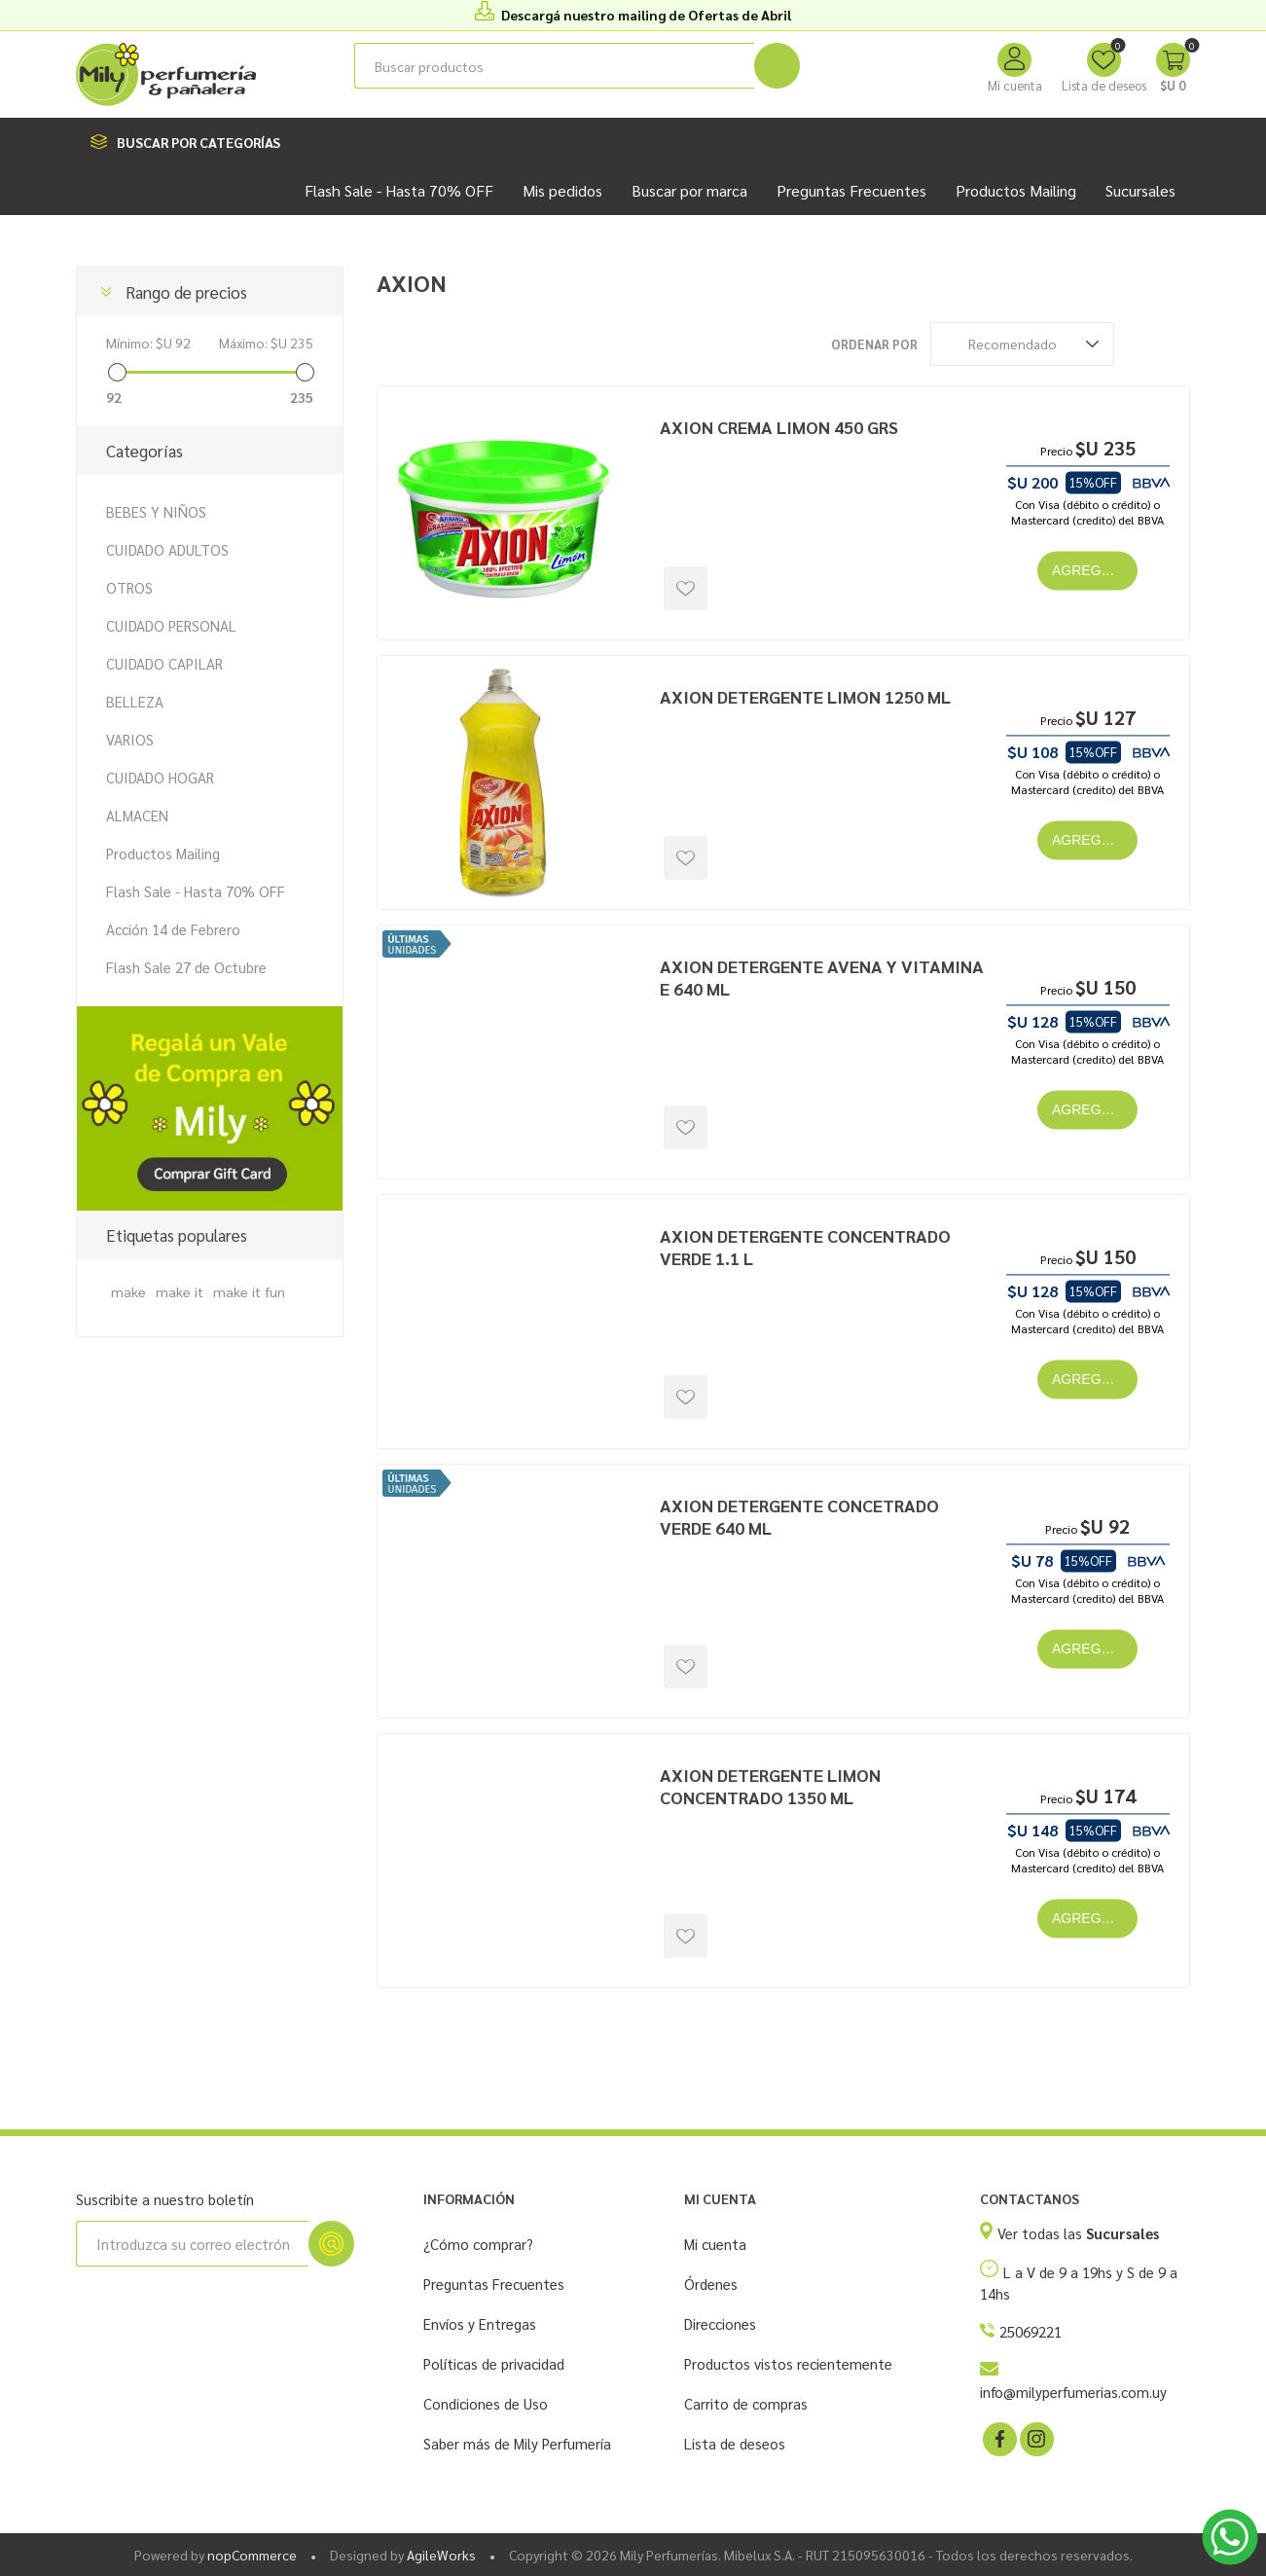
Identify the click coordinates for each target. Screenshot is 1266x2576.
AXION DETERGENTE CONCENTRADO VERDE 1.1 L (805, 1246)
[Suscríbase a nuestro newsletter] (192, 2244)
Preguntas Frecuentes (493, 2283)
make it (179, 1291)
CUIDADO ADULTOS (167, 549)
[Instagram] (1035, 2437)
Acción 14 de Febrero (173, 929)
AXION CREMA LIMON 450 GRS (779, 427)
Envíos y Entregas (479, 2323)
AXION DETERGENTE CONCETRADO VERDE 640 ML (799, 1516)
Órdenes (711, 2283)
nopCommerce (252, 2554)
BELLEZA (134, 701)
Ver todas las (1078, 2233)
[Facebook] (998, 2437)
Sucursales (1140, 190)
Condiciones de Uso (485, 2403)
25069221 (1030, 2331)
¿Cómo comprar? (478, 2243)
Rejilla (1138, 344)
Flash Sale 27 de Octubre (186, 967)
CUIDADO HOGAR (160, 777)
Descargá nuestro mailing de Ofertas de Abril (646, 14)
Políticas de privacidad (493, 2363)
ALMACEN (137, 815)
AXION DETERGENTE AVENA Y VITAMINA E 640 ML (822, 977)
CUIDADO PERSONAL (171, 625)
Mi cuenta (1015, 85)
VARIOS (130, 739)
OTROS (129, 587)
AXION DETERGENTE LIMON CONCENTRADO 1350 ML (770, 1785)
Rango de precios (186, 292)
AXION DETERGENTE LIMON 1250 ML (805, 696)
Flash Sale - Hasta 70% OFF (195, 891)
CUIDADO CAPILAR (164, 663)
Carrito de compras (746, 2403)
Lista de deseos (734, 2443)
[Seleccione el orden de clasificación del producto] (1022, 344)
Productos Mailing (163, 853)
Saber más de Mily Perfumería (517, 2443)
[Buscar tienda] (554, 66)
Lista (1175, 344)
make (128, 1291)
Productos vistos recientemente (788, 2363)
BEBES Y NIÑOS (156, 511)
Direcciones (720, 2323)
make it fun (249, 1291)
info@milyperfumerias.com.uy (1073, 2391)
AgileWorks (441, 2554)
